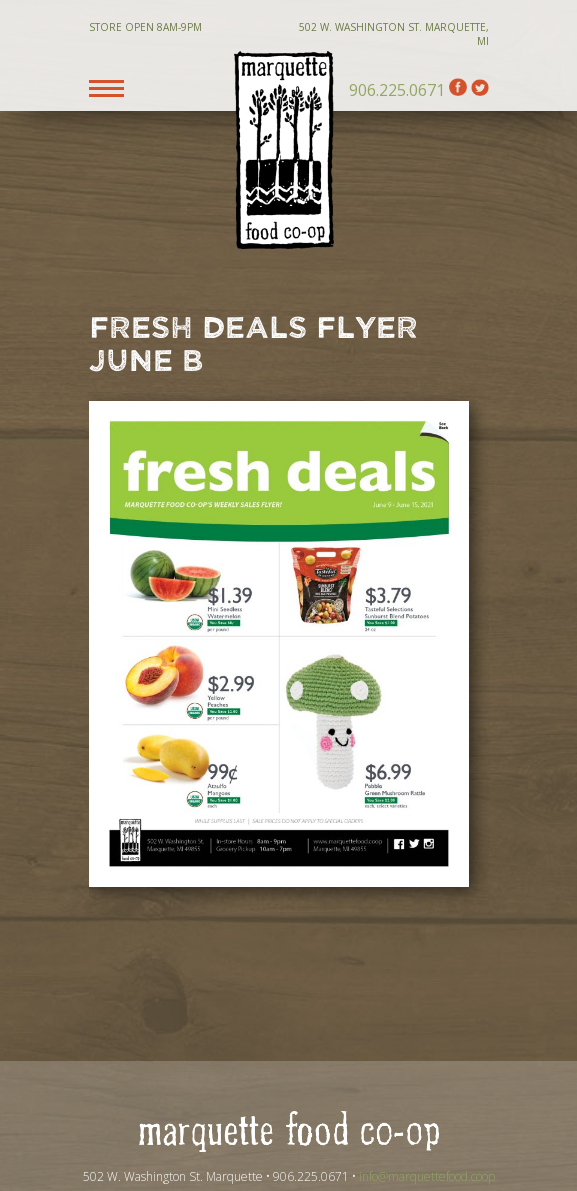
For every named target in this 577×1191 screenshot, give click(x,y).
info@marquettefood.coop (427, 1176)
